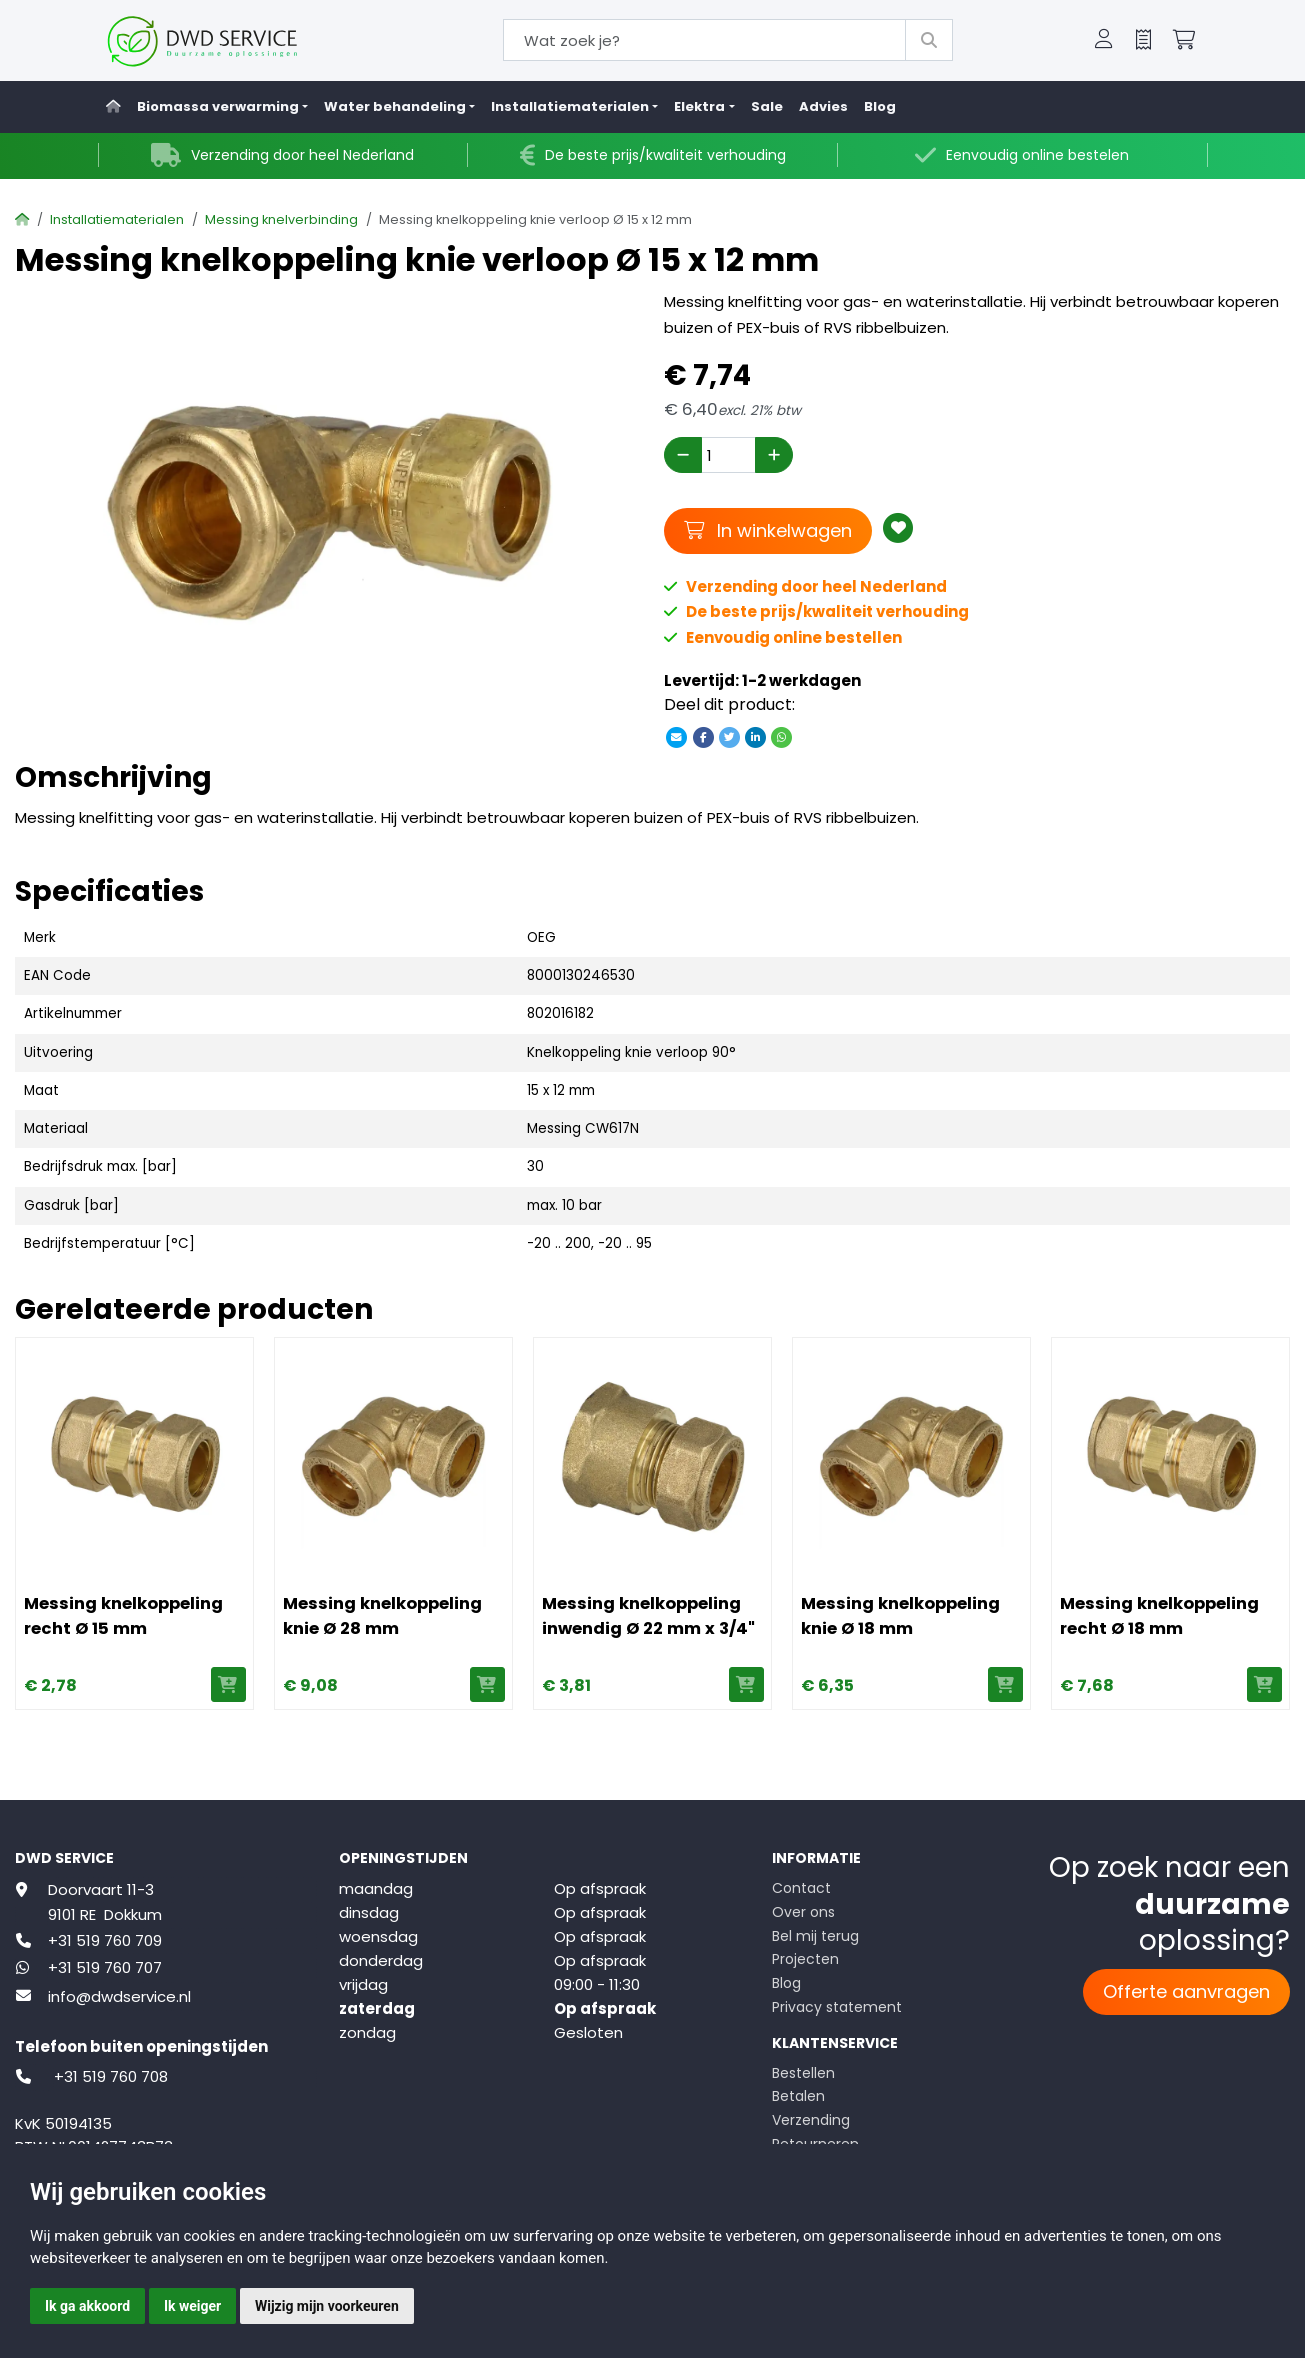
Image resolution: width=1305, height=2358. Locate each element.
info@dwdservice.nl (119, 1996)
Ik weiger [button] (192, 2306)
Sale (767, 106)
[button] (1104, 41)
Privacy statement (837, 2007)
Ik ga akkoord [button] (87, 2306)
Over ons (803, 1912)
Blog (880, 106)
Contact (801, 1888)
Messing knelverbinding (281, 219)
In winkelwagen (768, 530)
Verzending (811, 2120)
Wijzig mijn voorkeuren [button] (327, 2306)
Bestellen (803, 2073)
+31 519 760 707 (105, 1967)
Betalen (798, 2096)
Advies (823, 106)
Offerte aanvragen (1186, 1991)
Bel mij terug (815, 1936)
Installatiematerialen (117, 219)
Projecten (805, 1959)
